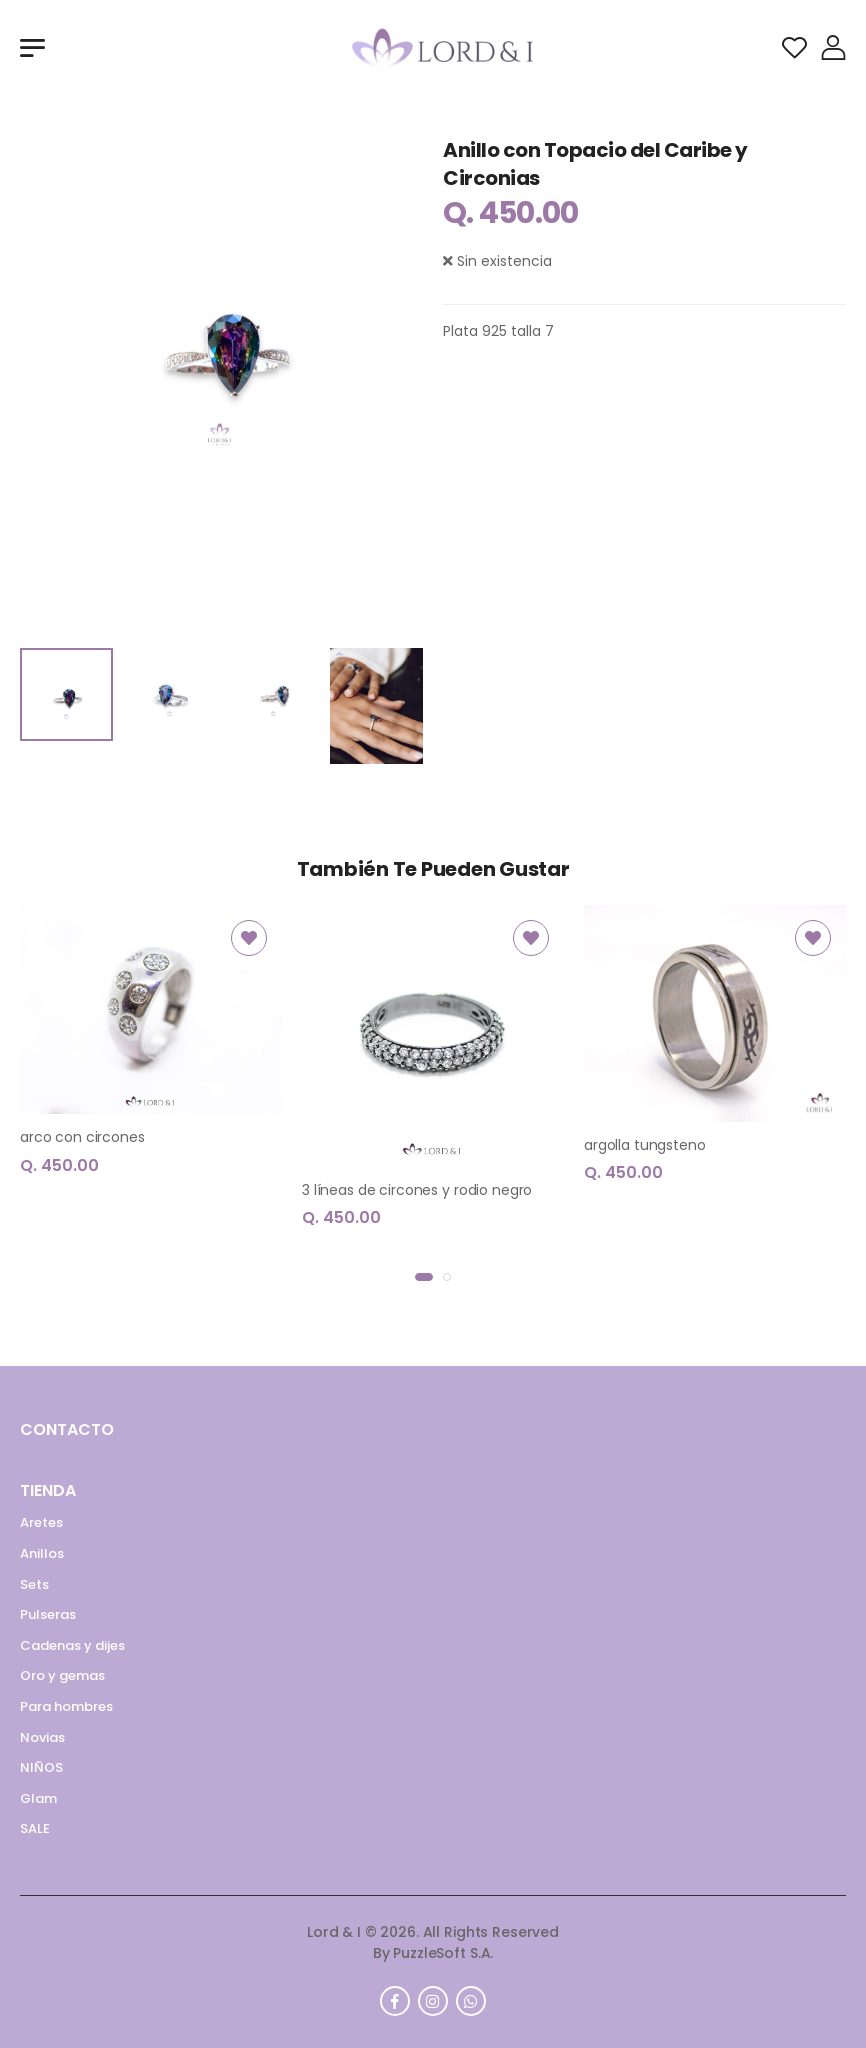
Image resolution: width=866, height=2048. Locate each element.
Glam (38, 1798)
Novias (42, 1737)
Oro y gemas (62, 1675)
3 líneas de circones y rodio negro (417, 1190)
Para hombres (66, 1706)
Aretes (41, 1522)
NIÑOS (41, 1767)
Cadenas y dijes (72, 1645)
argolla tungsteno (645, 1145)
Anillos (42, 1553)
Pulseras (48, 1614)
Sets (34, 1584)
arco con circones (82, 1137)
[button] (424, 1277)
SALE (35, 1828)
